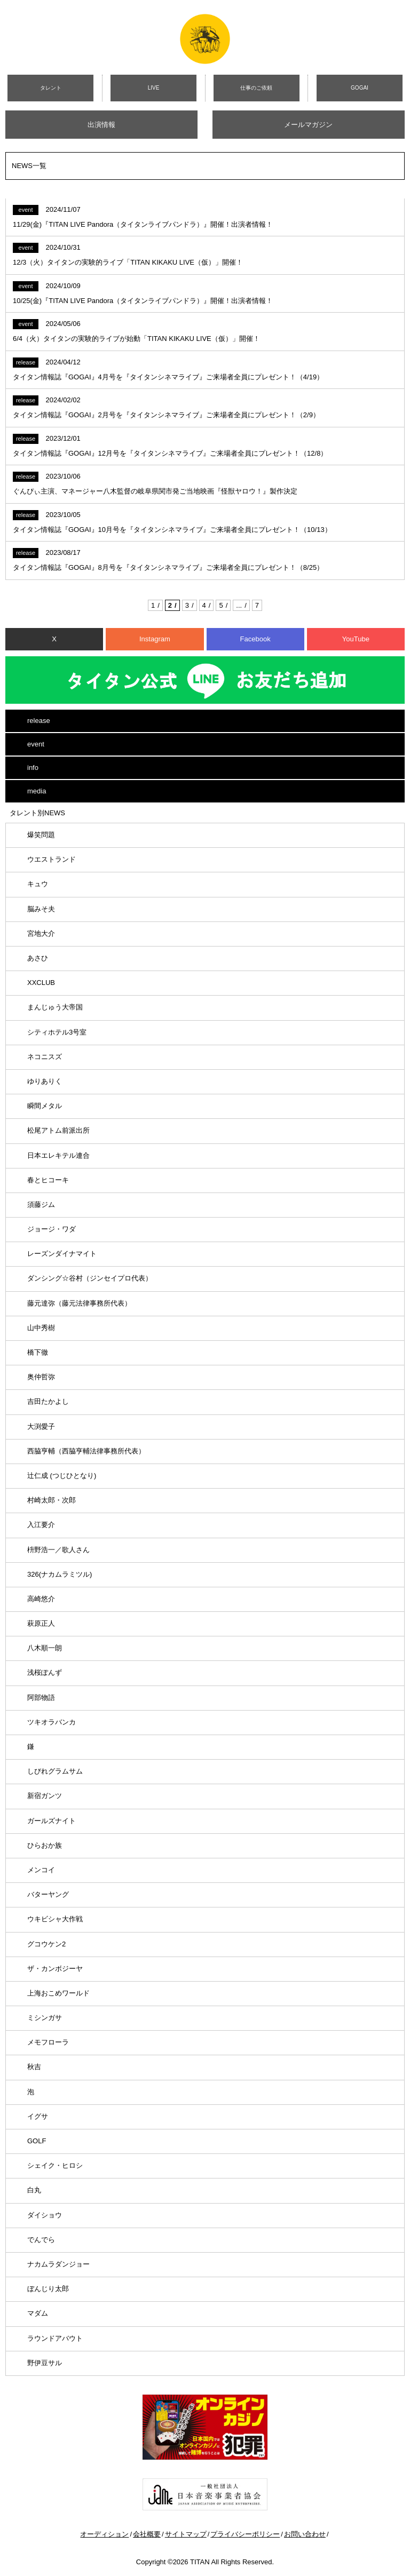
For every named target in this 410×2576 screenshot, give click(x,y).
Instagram (154, 639)
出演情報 (101, 125)
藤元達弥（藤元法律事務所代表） (79, 1303)
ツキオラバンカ (51, 1722)
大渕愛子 (41, 1426)
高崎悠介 (41, 1599)
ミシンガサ (44, 2018)
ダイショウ (44, 2215)
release (38, 721)
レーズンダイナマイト (62, 1254)
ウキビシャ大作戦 (55, 1919)
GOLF (36, 2141)
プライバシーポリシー (245, 2534)
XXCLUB (41, 983)
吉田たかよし (48, 1401)
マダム (37, 2313)
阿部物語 (41, 1698)
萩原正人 (41, 1623)
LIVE (154, 88)
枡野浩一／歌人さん (58, 1550)
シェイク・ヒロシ (55, 2165)
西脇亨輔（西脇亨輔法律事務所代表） (86, 1451)
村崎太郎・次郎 (51, 1500)
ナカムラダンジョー (58, 2264)
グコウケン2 (46, 1944)
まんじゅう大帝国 (55, 1007)
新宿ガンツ (44, 1796)
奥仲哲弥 (41, 1377)
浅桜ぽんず (44, 1672)
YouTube (355, 639)
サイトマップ (186, 2534)
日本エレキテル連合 (58, 1155)
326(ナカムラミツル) (59, 1574)
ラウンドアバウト (55, 2338)
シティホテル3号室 (56, 1032)
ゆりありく (44, 1081)
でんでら (41, 2240)
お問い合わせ (305, 2534)
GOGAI (359, 88)
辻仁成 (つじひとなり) (61, 1476)
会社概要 (147, 2534)
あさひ (37, 958)
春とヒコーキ (48, 1180)
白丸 (34, 2190)
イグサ (37, 2116)
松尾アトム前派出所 (58, 1130)
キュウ (37, 884)
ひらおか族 (44, 1845)
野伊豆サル (44, 2363)
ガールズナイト (51, 1821)
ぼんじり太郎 (48, 2289)
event (35, 744)
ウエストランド (51, 859)
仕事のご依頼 (256, 88)
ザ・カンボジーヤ (55, 1969)
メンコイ (41, 1870)
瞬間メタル (44, 1106)
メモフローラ (48, 2042)
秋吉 (34, 2067)
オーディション (104, 2534)
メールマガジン (308, 125)
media (36, 791)
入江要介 (41, 1525)
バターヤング (48, 1894)
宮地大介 (41, 933)
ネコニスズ (44, 1057)
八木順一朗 (44, 1648)
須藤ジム (41, 1204)
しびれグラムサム (55, 1771)
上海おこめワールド (58, 1993)
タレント (50, 88)
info (32, 768)
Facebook (255, 639)
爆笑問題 (41, 835)
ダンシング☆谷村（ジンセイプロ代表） (89, 1278)
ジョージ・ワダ (51, 1229)
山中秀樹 (41, 1328)
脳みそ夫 (41, 909)
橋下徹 (37, 1352)
